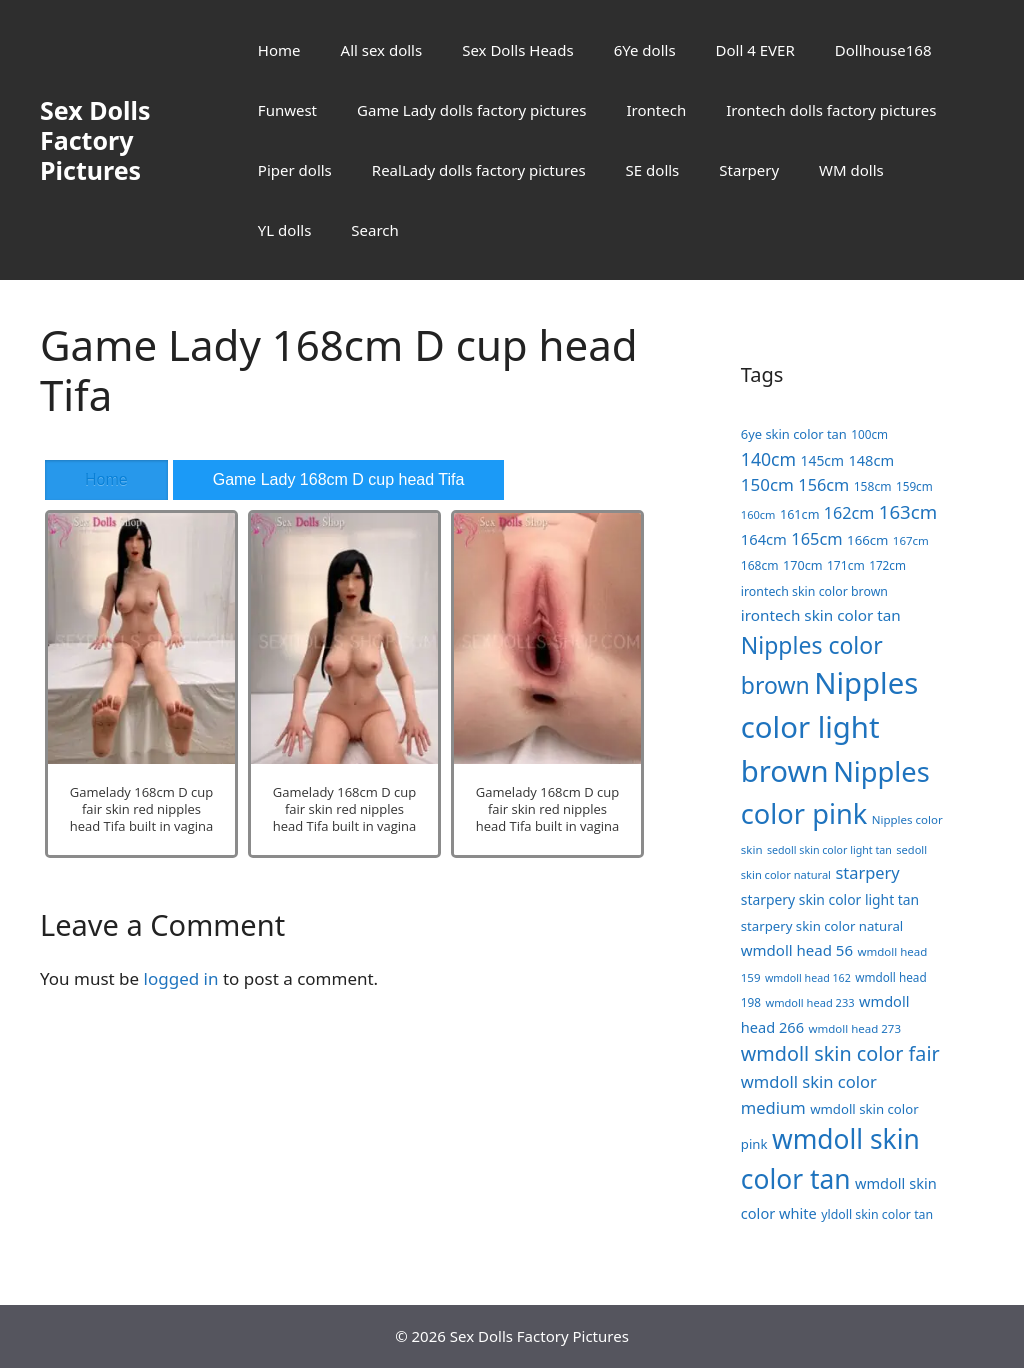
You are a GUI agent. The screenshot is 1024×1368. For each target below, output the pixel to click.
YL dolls (284, 230)
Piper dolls (295, 170)
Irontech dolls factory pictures (831, 110)
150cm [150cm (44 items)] (767, 484)
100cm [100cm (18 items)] (869, 434)
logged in (181, 978)
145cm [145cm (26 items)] (822, 460)
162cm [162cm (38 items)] (849, 513)
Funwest (287, 110)
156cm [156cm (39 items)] (823, 485)
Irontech (656, 110)
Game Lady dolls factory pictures (471, 110)
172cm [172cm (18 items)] (887, 565)
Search (374, 230)
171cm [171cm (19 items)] (846, 565)
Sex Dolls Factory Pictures (95, 140)
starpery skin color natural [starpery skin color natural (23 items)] (822, 926)
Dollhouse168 (883, 50)
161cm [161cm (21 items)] (800, 514)
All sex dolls (382, 50)
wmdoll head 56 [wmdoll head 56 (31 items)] (797, 950)
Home (279, 50)
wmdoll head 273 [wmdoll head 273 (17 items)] (854, 1028)
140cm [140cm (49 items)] (768, 459)
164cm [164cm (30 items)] (764, 539)
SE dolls (653, 170)
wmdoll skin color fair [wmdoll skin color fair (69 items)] (840, 1053)
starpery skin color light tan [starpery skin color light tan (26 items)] (830, 899)
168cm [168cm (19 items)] (760, 565)
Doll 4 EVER (755, 50)
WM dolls (851, 170)
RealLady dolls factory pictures (479, 170)
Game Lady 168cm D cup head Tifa (339, 479)
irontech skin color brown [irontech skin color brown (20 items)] (814, 591)
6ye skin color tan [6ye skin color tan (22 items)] (794, 434)
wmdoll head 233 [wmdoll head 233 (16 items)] (809, 1002)
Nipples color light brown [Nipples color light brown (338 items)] (829, 727)
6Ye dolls (645, 50)
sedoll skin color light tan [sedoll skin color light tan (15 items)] (829, 850)
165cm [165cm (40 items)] (816, 538)
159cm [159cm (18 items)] (914, 486)
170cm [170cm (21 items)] (803, 565)
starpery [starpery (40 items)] (867, 872)
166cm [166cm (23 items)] (867, 540)
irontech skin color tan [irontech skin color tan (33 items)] (821, 615)
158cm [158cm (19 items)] (873, 486)
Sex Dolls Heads (517, 50)
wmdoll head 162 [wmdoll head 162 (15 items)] (808, 978)
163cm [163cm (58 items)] (908, 511)
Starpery (749, 170)
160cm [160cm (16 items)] (758, 514)
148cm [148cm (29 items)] (871, 460)
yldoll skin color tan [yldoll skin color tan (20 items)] (877, 1214)
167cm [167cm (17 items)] (911, 540)
